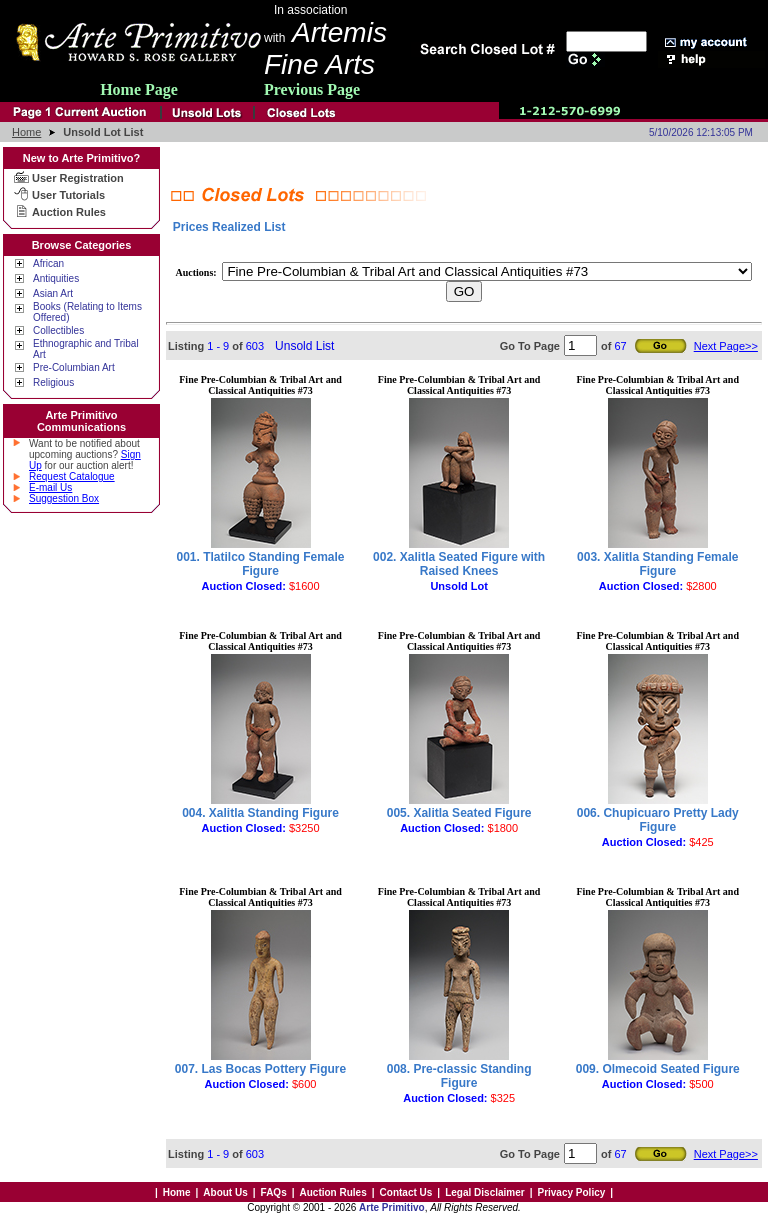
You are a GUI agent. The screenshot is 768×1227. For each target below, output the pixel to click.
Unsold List (304, 346)
